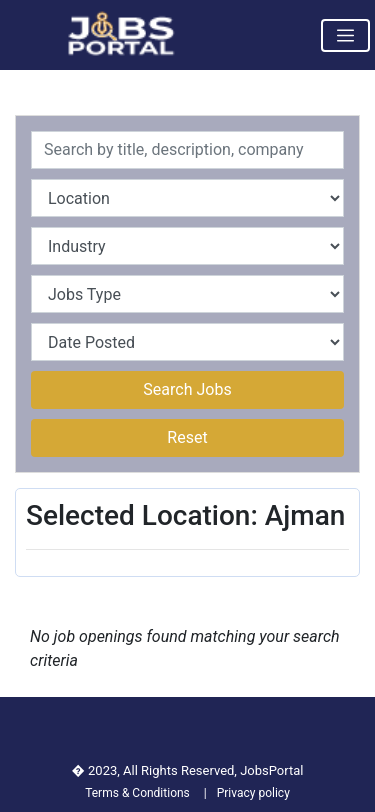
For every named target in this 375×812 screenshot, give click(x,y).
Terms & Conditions (137, 793)
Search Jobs (187, 389)
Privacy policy (253, 793)
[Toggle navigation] (345, 35)
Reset (187, 437)
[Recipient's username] (187, 150)
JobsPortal (271, 770)
